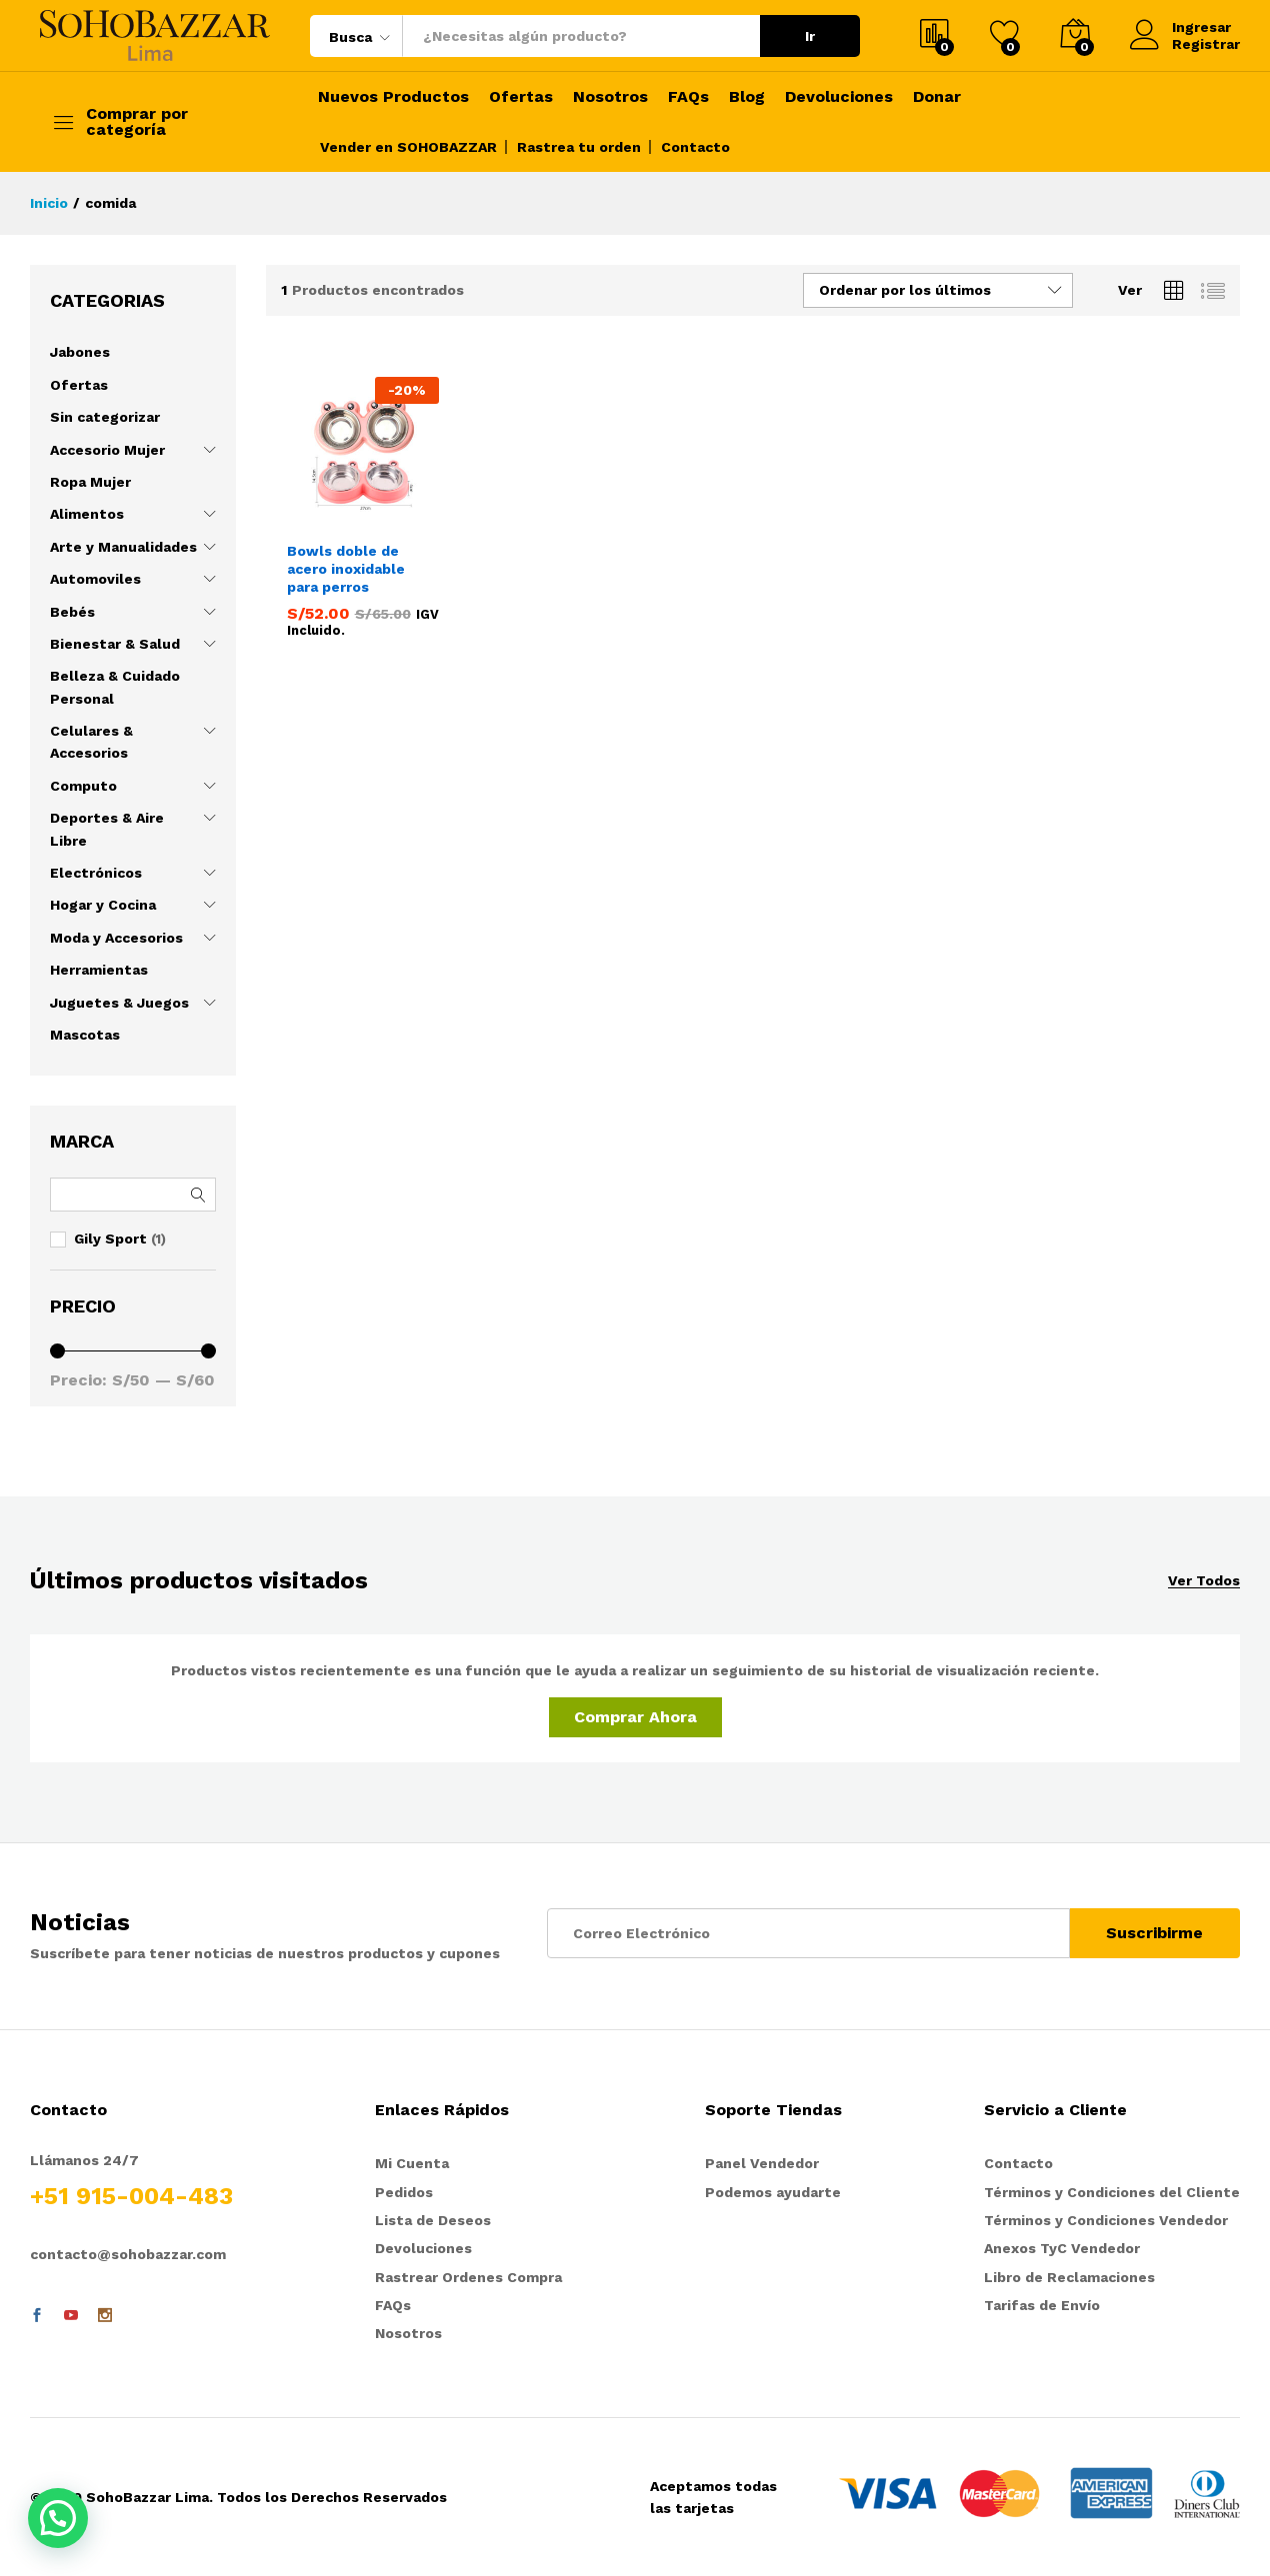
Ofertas (521, 97)
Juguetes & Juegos (119, 1003)
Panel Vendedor (762, 2163)
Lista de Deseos (433, 2220)
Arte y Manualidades (123, 547)
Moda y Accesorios (116, 938)
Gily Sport (110, 1239)
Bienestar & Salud (115, 644)
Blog (747, 97)
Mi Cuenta (412, 2163)
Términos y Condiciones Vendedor (1106, 2220)
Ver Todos (1204, 1580)
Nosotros (610, 97)
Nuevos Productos (393, 97)
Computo (83, 786)
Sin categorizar (105, 417)
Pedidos (404, 2192)
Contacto (695, 147)
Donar (937, 97)
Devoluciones (839, 97)
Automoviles (95, 579)
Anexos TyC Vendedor (1062, 2248)
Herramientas (99, 970)
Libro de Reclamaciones (1069, 2277)
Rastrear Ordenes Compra (468, 2277)
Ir (810, 36)
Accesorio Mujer (107, 450)
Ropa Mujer (90, 482)
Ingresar (1180, 27)
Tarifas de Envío (1042, 2305)
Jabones (80, 352)
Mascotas (85, 1035)
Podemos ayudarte (773, 2192)
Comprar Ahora (635, 1716)
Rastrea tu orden (579, 147)
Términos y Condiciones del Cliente (1112, 2192)
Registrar (1206, 44)
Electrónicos (96, 873)
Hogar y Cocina (103, 905)
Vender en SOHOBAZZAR (408, 147)
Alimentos (87, 514)
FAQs (688, 97)
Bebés (72, 612)
